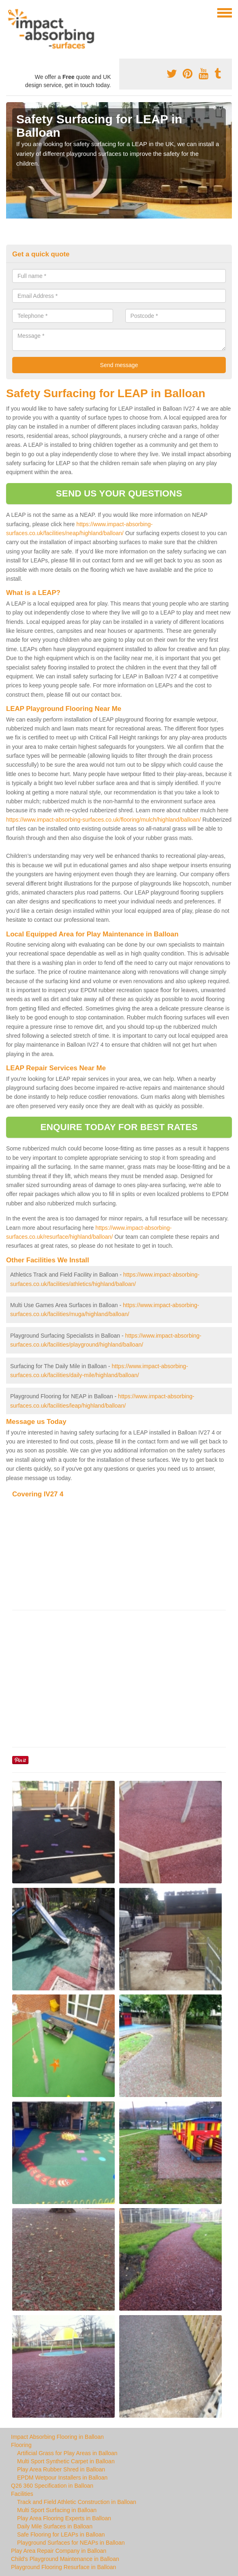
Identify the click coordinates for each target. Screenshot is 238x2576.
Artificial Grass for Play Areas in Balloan (67, 2453)
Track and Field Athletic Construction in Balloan (76, 2502)
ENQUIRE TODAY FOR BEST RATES (118, 1127)
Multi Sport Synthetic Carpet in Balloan (66, 2461)
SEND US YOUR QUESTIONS (119, 493)
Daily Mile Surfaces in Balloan (54, 2526)
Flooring (21, 2445)
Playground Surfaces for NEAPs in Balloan (71, 2542)
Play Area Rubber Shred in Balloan (61, 2469)
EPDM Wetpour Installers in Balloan (62, 2477)
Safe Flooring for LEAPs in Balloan (61, 2534)
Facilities (22, 2494)
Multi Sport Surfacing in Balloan (56, 2510)
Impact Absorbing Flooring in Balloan (57, 2437)
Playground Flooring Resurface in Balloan (63, 2567)
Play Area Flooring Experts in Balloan (64, 2518)
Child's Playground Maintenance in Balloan (65, 2559)
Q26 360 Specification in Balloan (52, 2485)
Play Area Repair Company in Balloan (58, 2551)
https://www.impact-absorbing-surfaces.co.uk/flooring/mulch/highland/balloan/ (103, 819)
